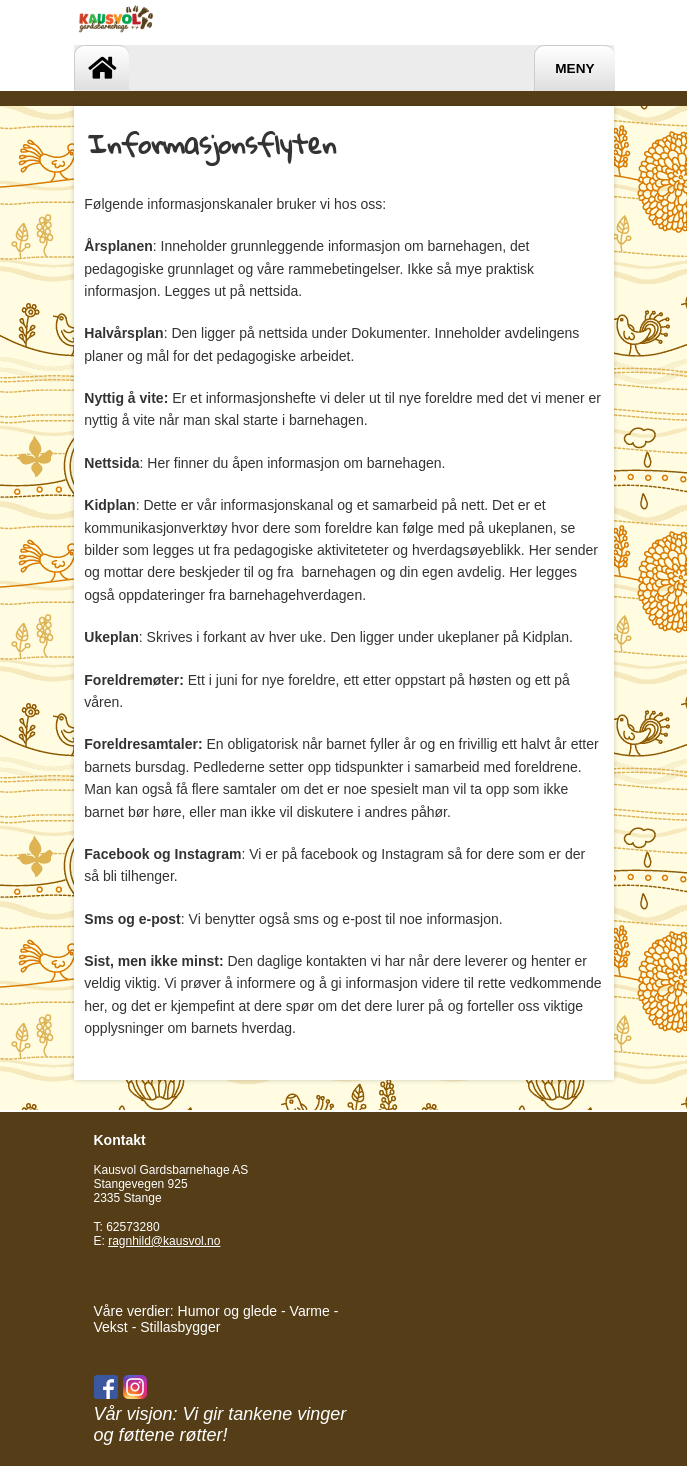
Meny (574, 68)
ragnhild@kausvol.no (164, 1241)
